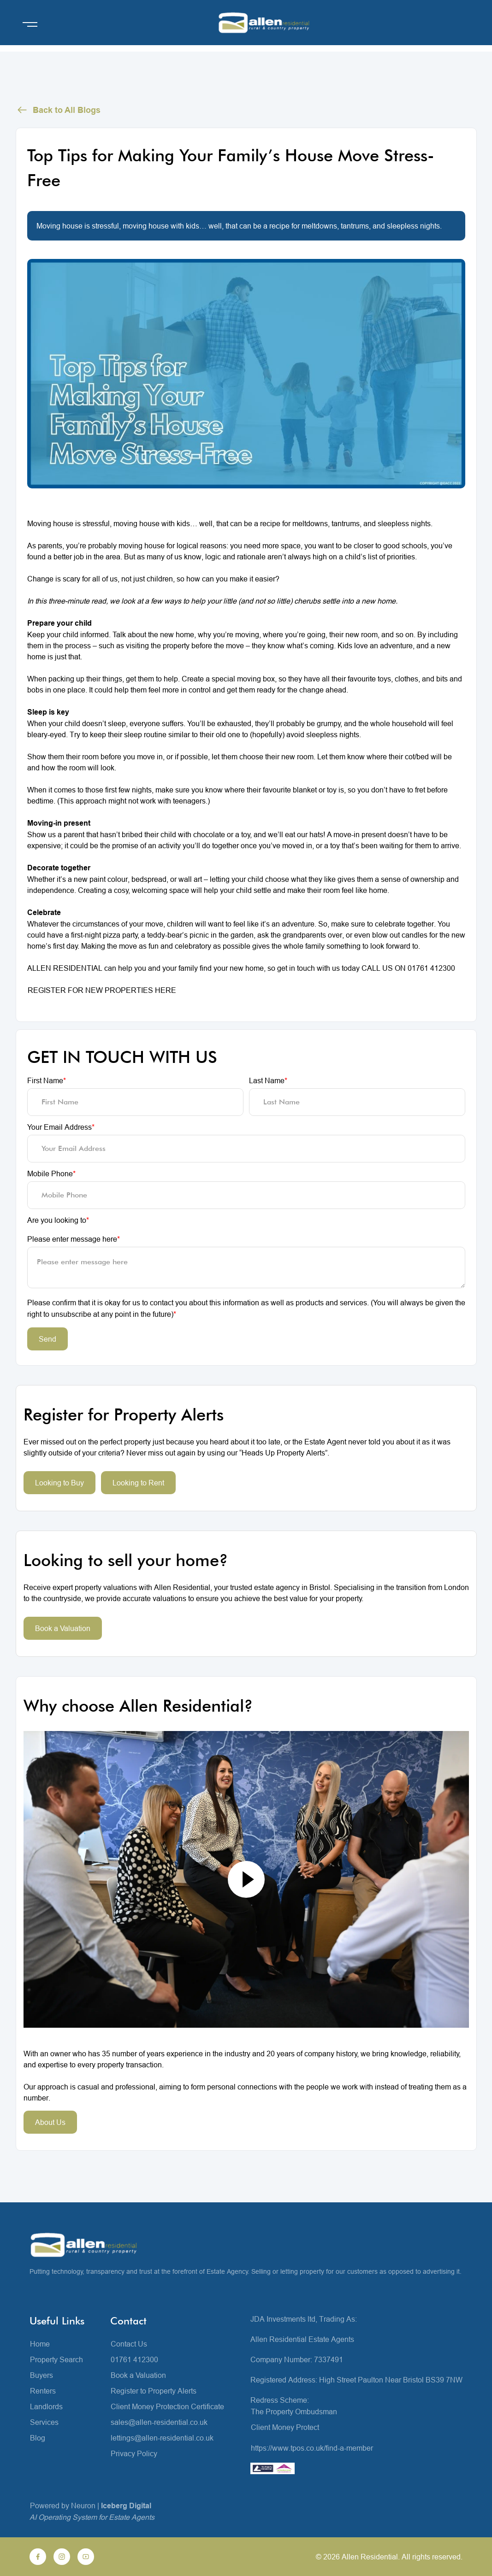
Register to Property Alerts (153, 2391)
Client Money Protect (285, 2427)
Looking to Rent (138, 1483)
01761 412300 (134, 2359)
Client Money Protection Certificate (167, 2406)
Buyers (41, 2375)
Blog (37, 2438)
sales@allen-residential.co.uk (159, 2422)
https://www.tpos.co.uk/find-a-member (312, 2448)
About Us (50, 2122)
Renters (43, 2391)
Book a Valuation (62, 1628)
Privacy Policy (134, 2453)
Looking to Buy (59, 1483)
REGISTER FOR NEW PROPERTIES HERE (102, 990)
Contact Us (129, 2344)
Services (44, 2422)
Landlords (46, 2406)
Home (40, 2344)
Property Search (56, 2359)
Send (47, 1339)
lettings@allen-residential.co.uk (162, 2438)
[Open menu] (30, 24)
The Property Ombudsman (294, 2411)
